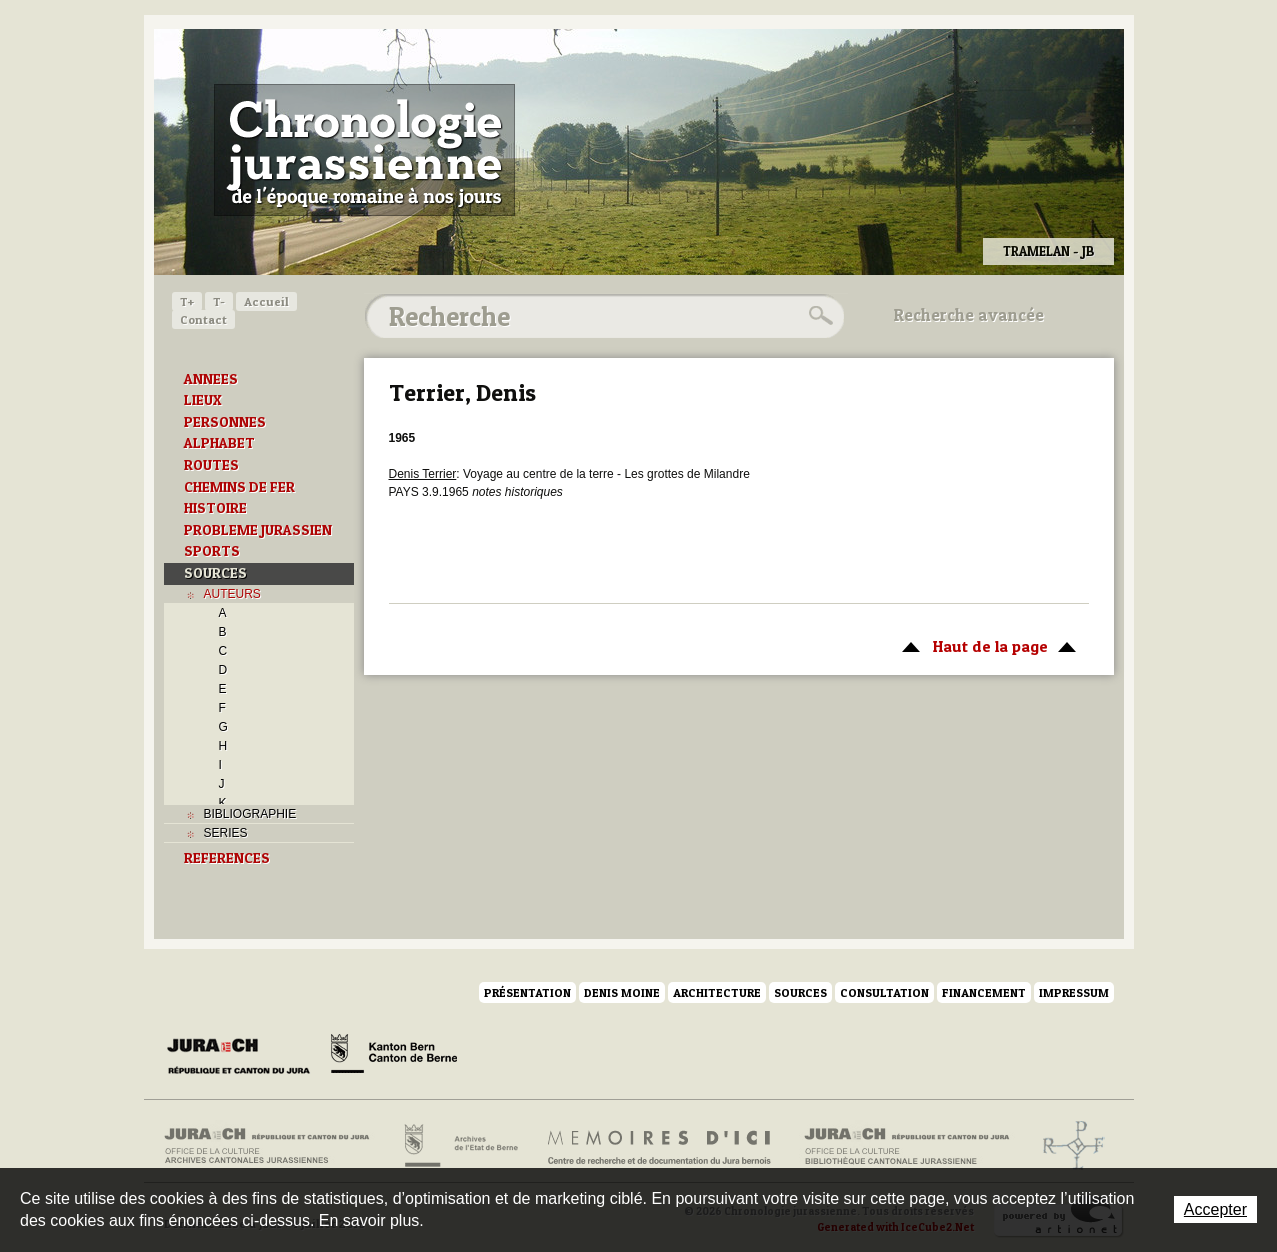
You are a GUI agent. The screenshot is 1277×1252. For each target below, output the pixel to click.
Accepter (1215, 1209)
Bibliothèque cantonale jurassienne (907, 1146)
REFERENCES (227, 858)
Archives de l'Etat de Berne (459, 1146)
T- (219, 301)
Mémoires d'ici (660, 1146)
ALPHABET (219, 443)
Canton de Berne (394, 1057)
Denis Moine (622, 992)
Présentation (527, 992)
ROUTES (211, 465)
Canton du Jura (244, 1057)
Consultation (884, 992)
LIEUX (203, 400)
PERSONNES (225, 422)
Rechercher (818, 316)
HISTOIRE (215, 508)
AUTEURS (232, 594)
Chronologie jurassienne (364, 150)
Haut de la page (985, 645)
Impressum (1074, 992)
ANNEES (211, 379)
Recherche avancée (969, 315)
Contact (203, 319)
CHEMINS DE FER (239, 487)
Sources (800, 992)
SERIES (226, 833)
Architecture (717, 992)
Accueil (266, 301)
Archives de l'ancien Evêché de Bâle (1067, 1146)
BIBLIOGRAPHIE (250, 814)
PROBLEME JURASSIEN (258, 530)
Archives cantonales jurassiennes (274, 1146)
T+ (187, 301)
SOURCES (215, 573)
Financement (984, 992)
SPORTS (212, 551)
